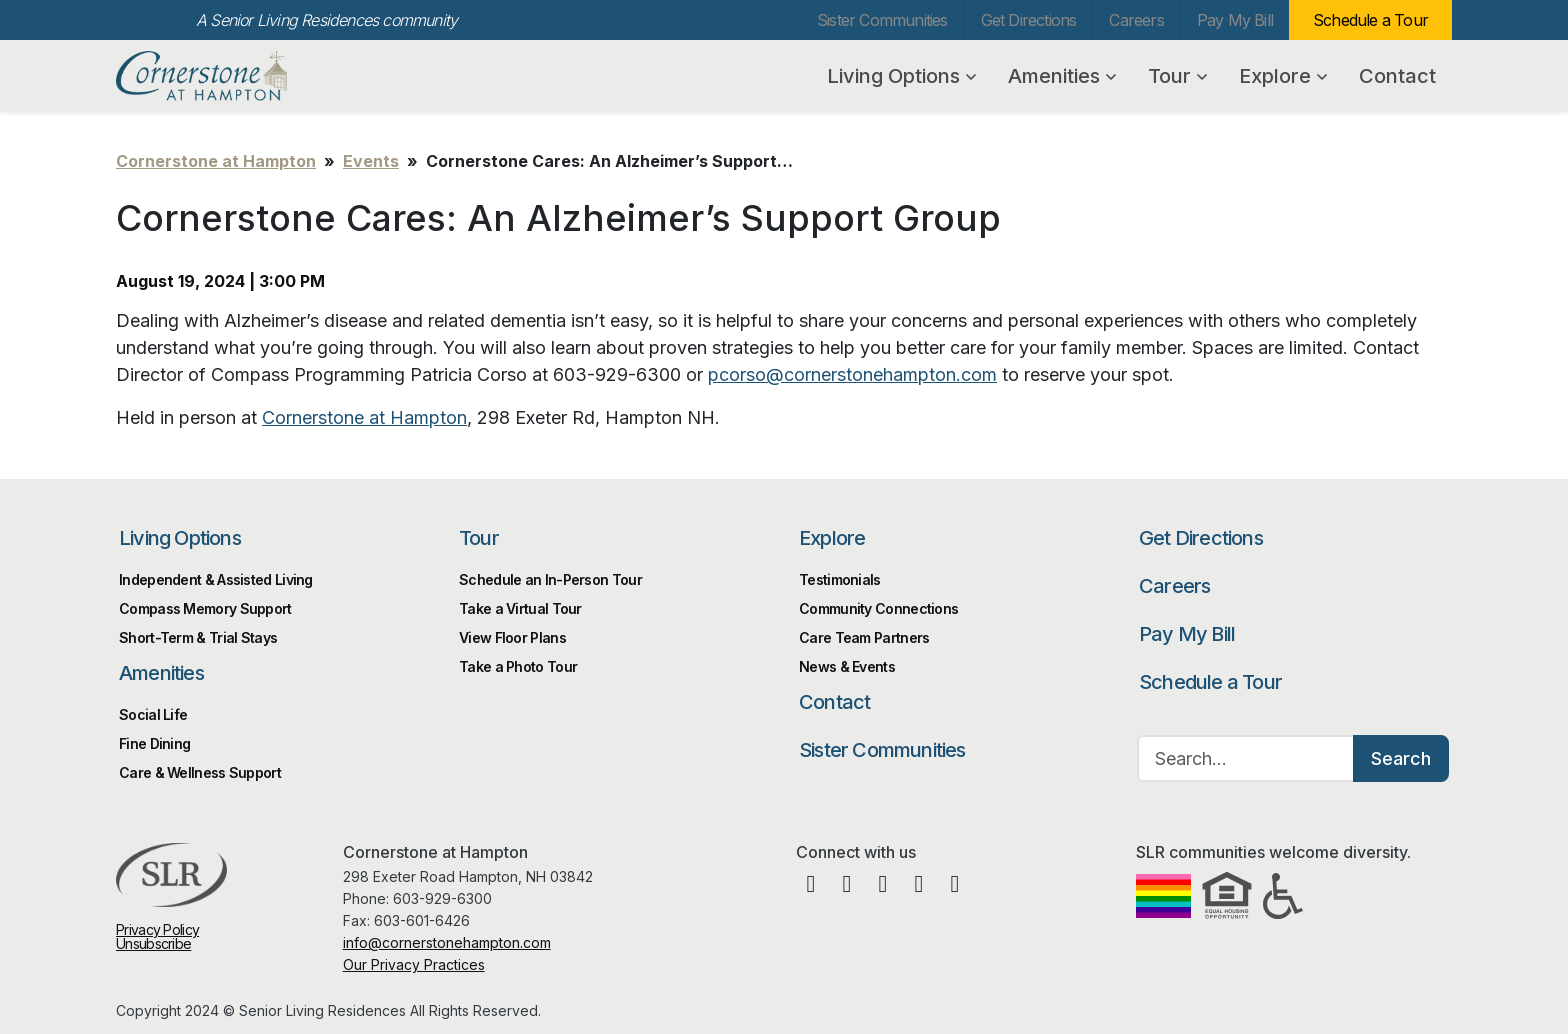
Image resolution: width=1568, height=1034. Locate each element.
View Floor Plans (512, 637)
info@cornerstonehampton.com (447, 942)
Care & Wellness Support (200, 772)
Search (1401, 758)
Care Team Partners (864, 637)
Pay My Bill (1235, 20)
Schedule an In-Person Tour (550, 579)
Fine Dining (154, 743)
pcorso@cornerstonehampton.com (852, 374)
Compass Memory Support (205, 608)
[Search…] (1246, 758)
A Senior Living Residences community (326, 20)
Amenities (1062, 76)
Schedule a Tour (1370, 20)
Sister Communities (882, 20)
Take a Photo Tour (518, 666)
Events (371, 161)
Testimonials (840, 579)
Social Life (153, 714)
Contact (1397, 76)
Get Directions (1029, 20)
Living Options (901, 76)
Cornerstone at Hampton (223, 76)
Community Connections (878, 608)
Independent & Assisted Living (216, 579)
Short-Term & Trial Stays (198, 637)
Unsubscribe (153, 943)
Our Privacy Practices (414, 964)
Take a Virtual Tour (520, 608)
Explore (1283, 76)
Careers (1136, 20)
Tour (1177, 76)
